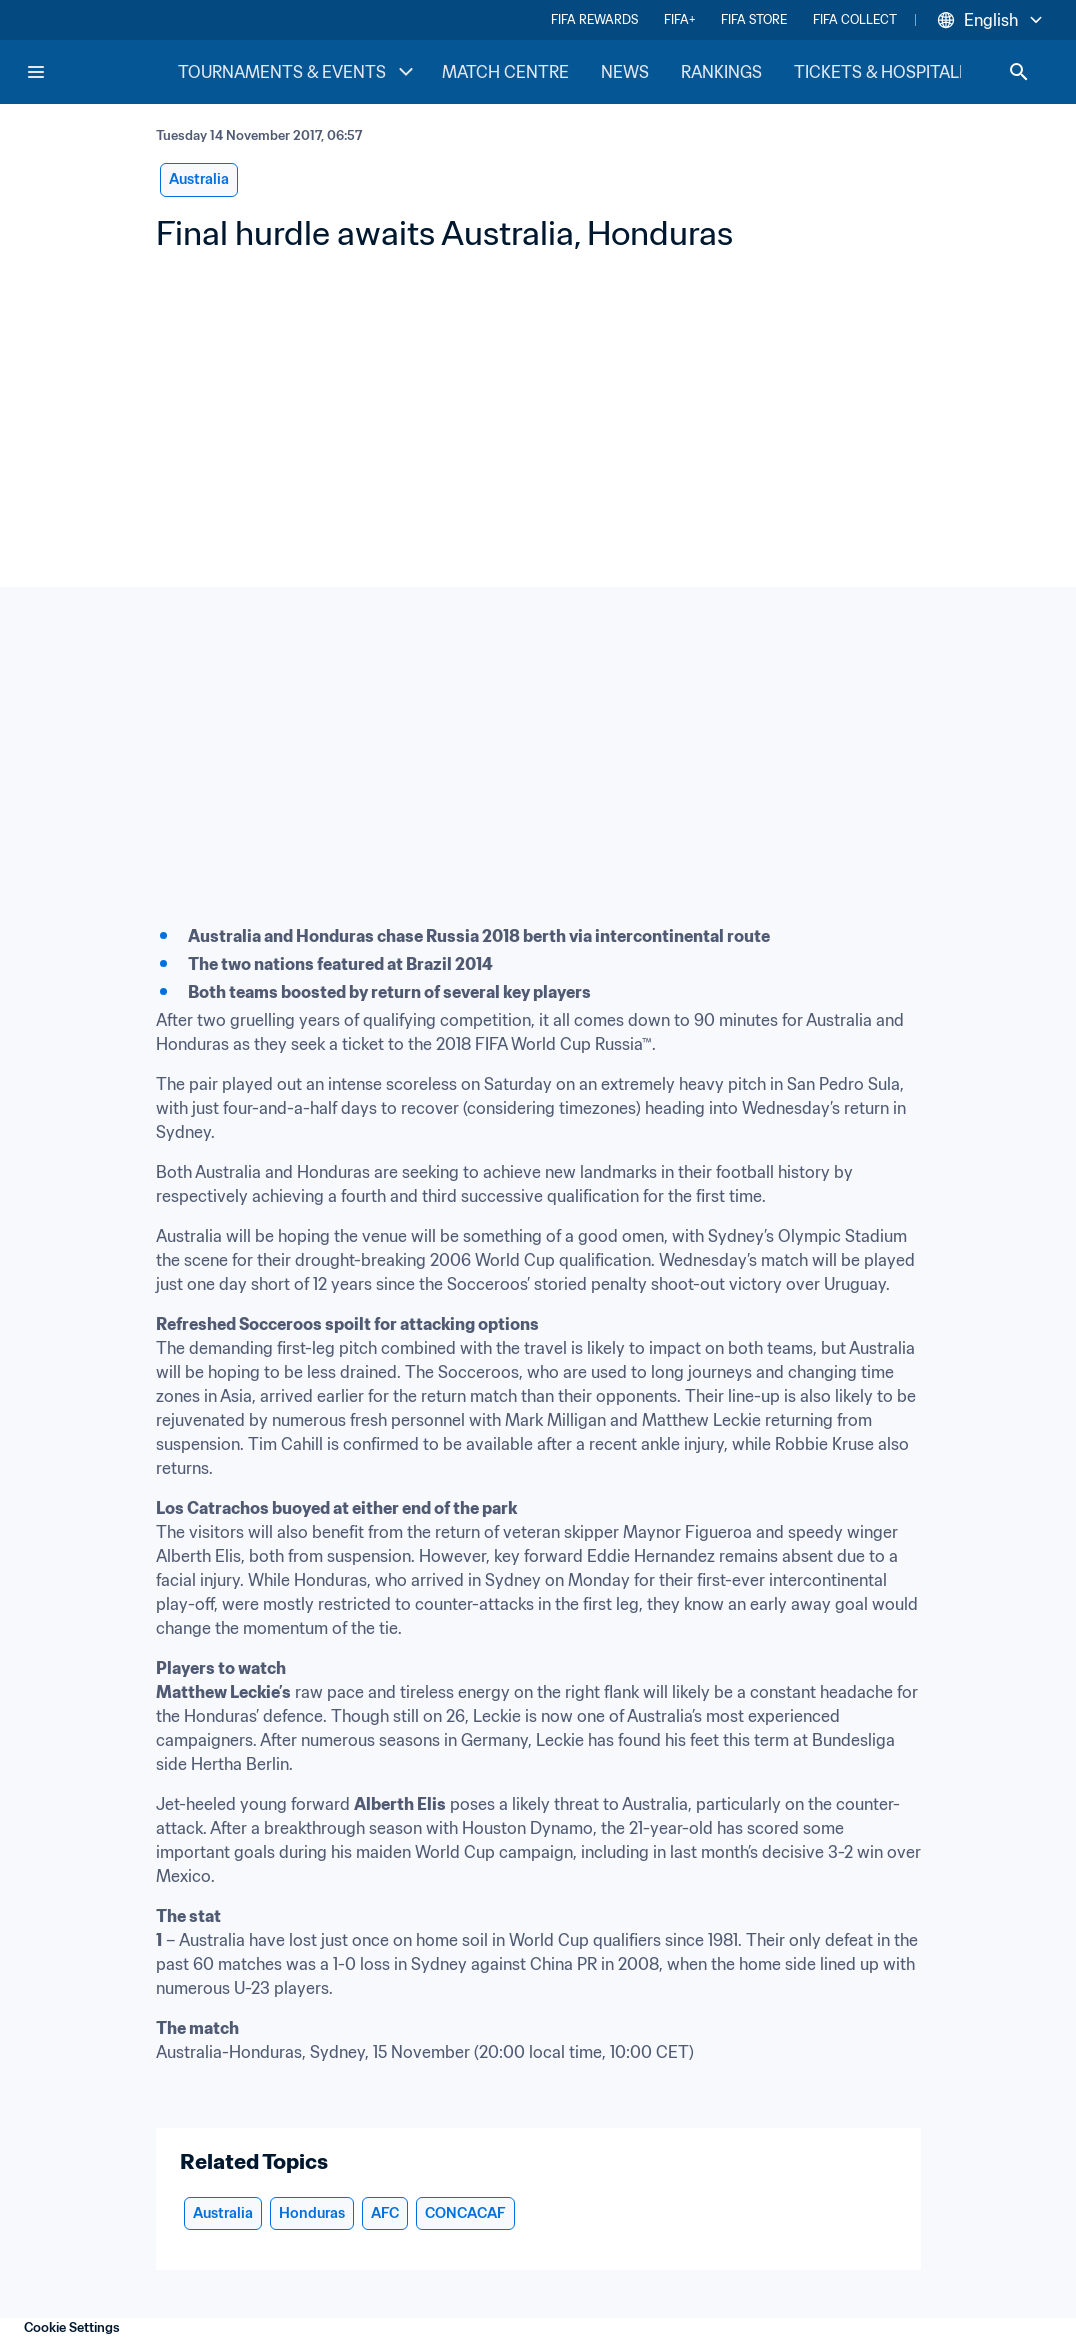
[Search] (1019, 72)
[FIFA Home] (101, 72)
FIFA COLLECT (855, 19)
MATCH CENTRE (505, 72)
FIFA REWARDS (594, 19)
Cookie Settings (72, 2327)
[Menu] (36, 72)
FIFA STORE (754, 19)
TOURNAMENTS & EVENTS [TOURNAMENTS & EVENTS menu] (298, 72)
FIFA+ (679, 19)
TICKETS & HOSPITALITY (889, 72)
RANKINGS (721, 72)
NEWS (625, 72)
